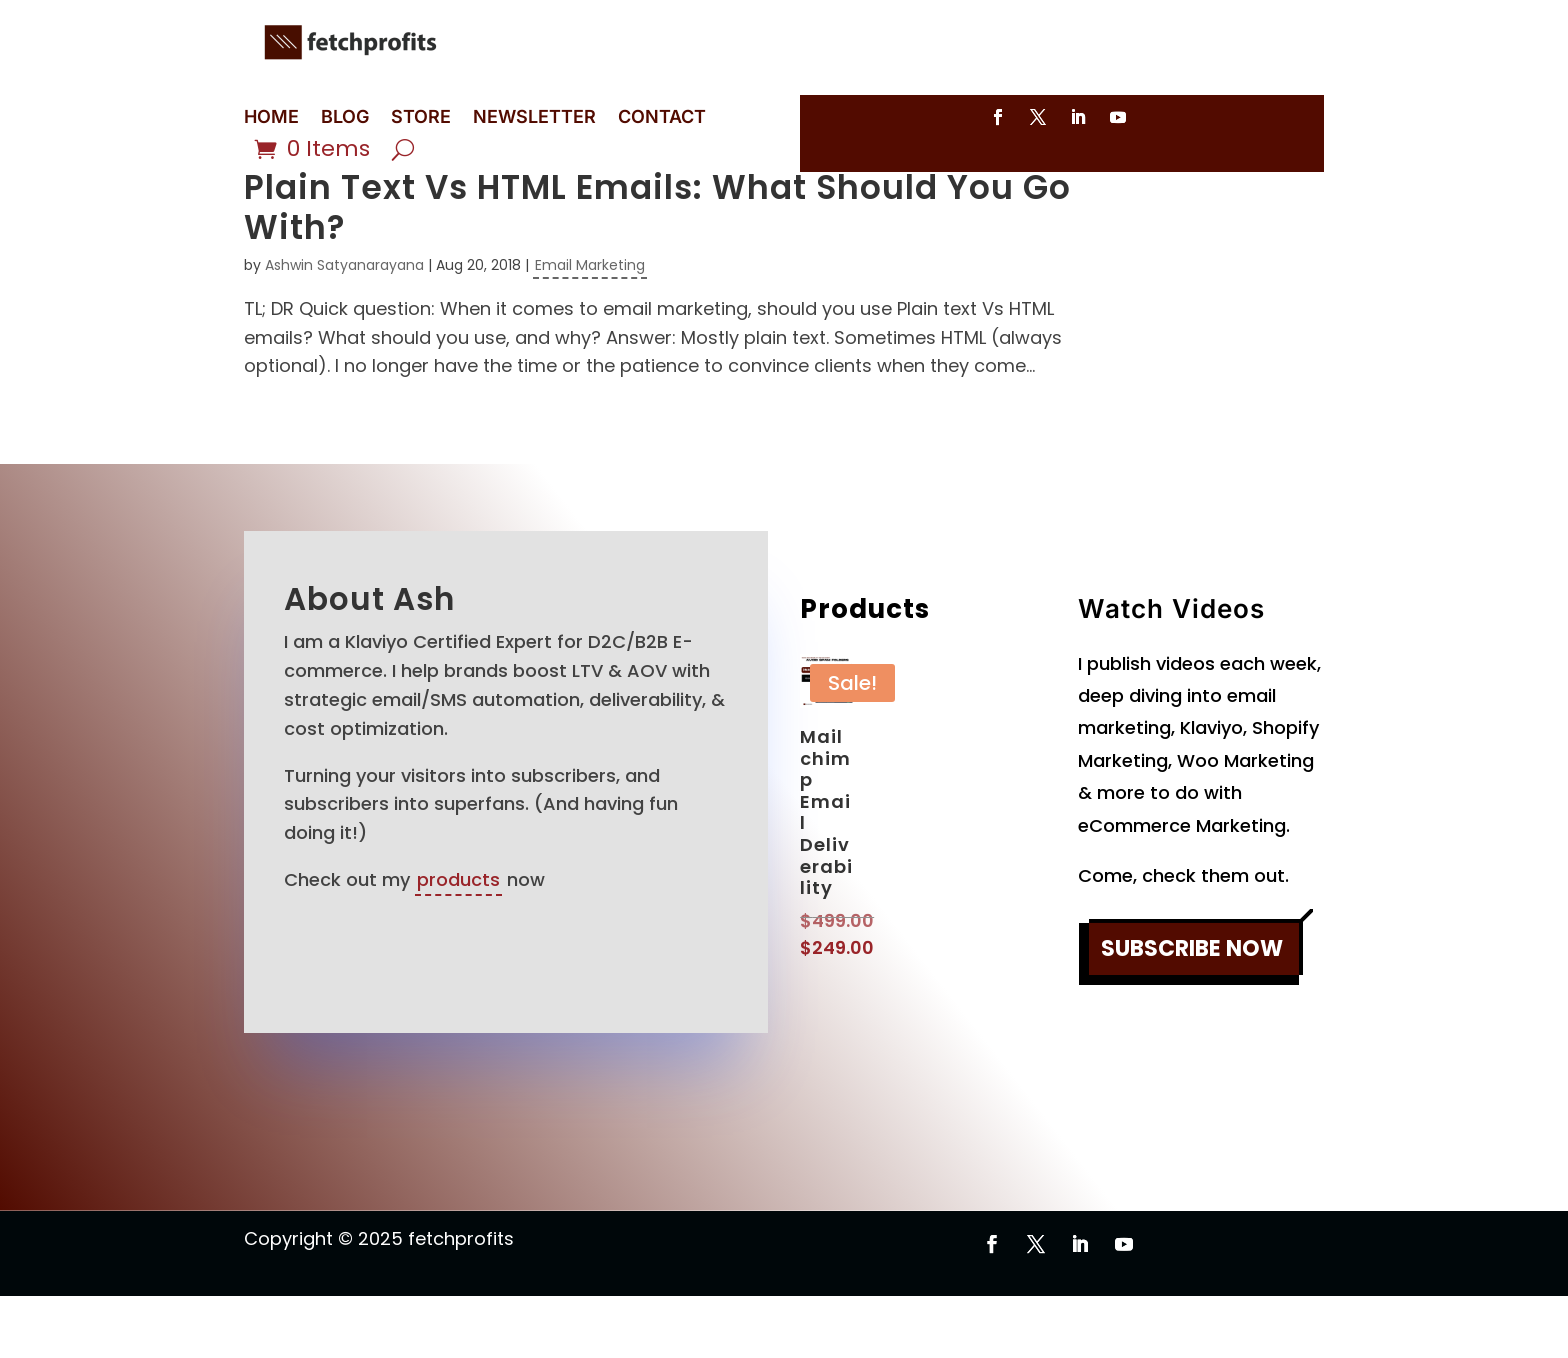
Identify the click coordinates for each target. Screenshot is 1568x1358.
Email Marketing (590, 327)
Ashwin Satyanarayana (344, 327)
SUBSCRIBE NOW (1192, 1010)
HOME (271, 118)
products (458, 941)
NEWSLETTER (534, 118)
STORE (421, 118)
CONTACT (662, 118)
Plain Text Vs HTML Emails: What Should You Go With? (657, 269)
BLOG (345, 118)
